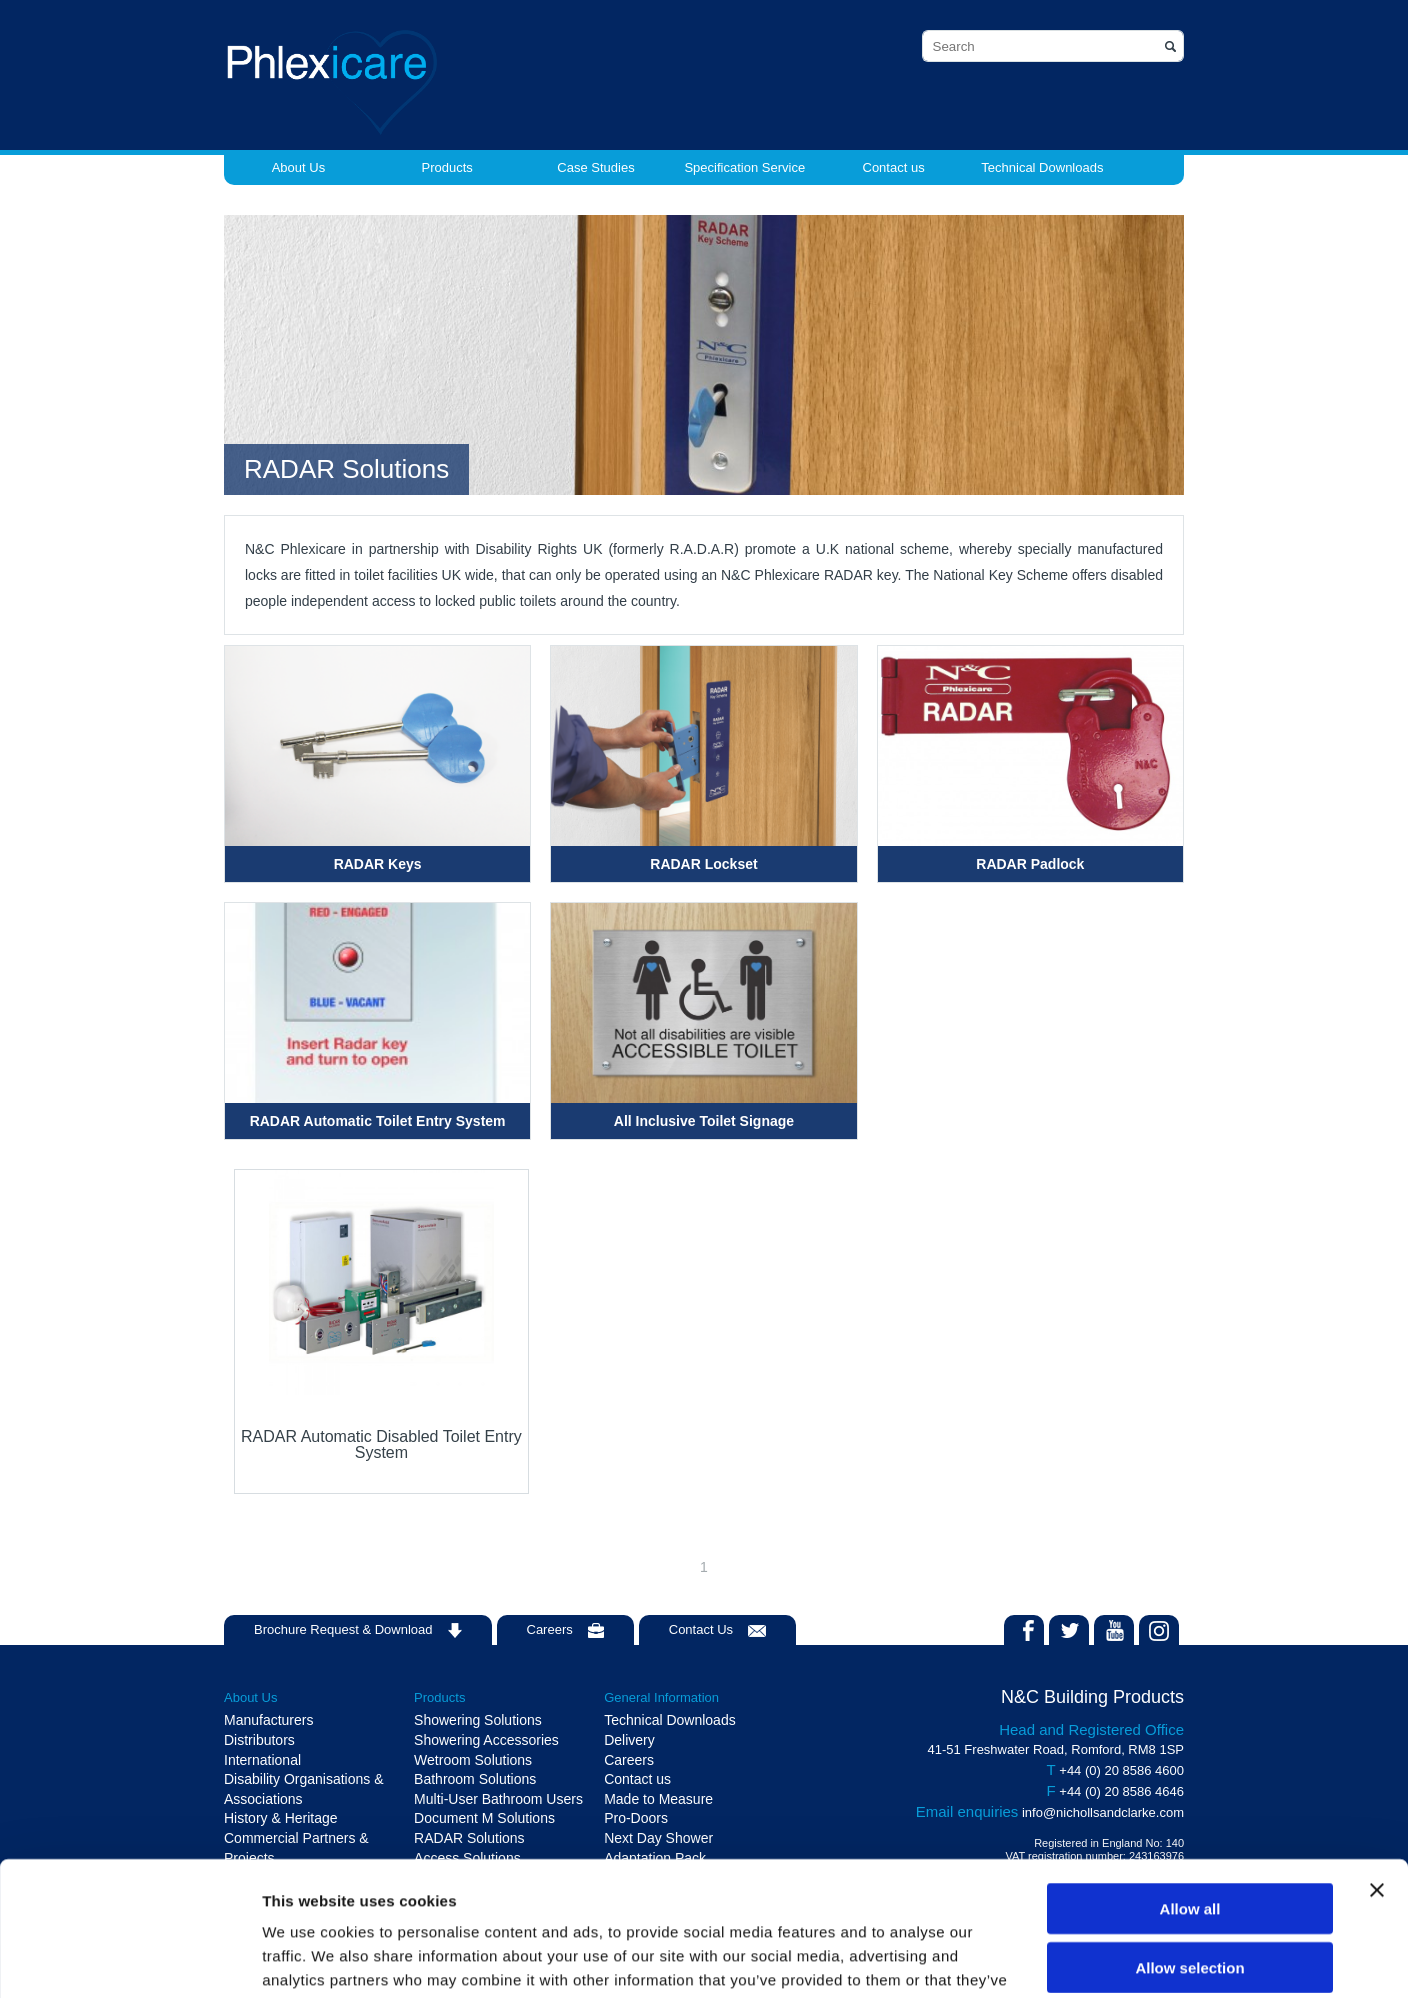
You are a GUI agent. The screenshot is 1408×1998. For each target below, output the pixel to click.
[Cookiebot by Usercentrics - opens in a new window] (129, 1959)
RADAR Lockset (703, 864)
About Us (298, 167)
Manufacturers (268, 1720)
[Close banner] (1377, 1764)
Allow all (1190, 1782)
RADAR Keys (378, 864)
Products (447, 167)
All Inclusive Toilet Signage (704, 1121)
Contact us (894, 167)
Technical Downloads (1042, 167)
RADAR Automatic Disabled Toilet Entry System (381, 1444)
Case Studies (595, 167)
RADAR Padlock (1030, 864)
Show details (1049, 1958)
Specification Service (744, 167)
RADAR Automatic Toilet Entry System (378, 1121)
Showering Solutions (478, 1720)
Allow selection (1189, 1841)
